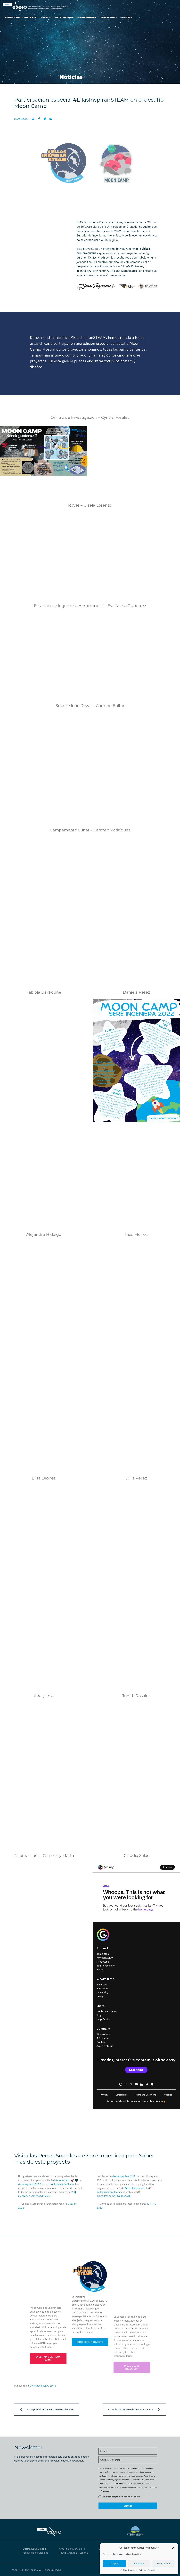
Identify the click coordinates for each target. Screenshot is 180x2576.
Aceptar (114, 2563)
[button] (173, 2547)
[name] (127, 2451)
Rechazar (139, 2563)
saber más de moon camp (48, 2358)
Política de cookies (129, 2570)
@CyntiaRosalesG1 (136, 2188)
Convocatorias (86, 17)
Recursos (30, 17)
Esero (52, 2385)
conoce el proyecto (90, 2342)
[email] (127, 2459)
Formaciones (12, 17)
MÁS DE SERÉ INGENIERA (131, 2367)
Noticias (126, 17)
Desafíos (45, 17)
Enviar (128, 2506)
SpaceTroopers (63, 17)
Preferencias (163, 2563)
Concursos (36, 2385)
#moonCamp (62, 2180)
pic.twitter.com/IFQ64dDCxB (113, 2196)
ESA (45, 2385)
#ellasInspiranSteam (62, 2184)
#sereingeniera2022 (29, 2184)
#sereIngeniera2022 (123, 2176)
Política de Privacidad (148, 2570)
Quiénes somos (108, 17)
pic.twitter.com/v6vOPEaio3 (34, 2196)
